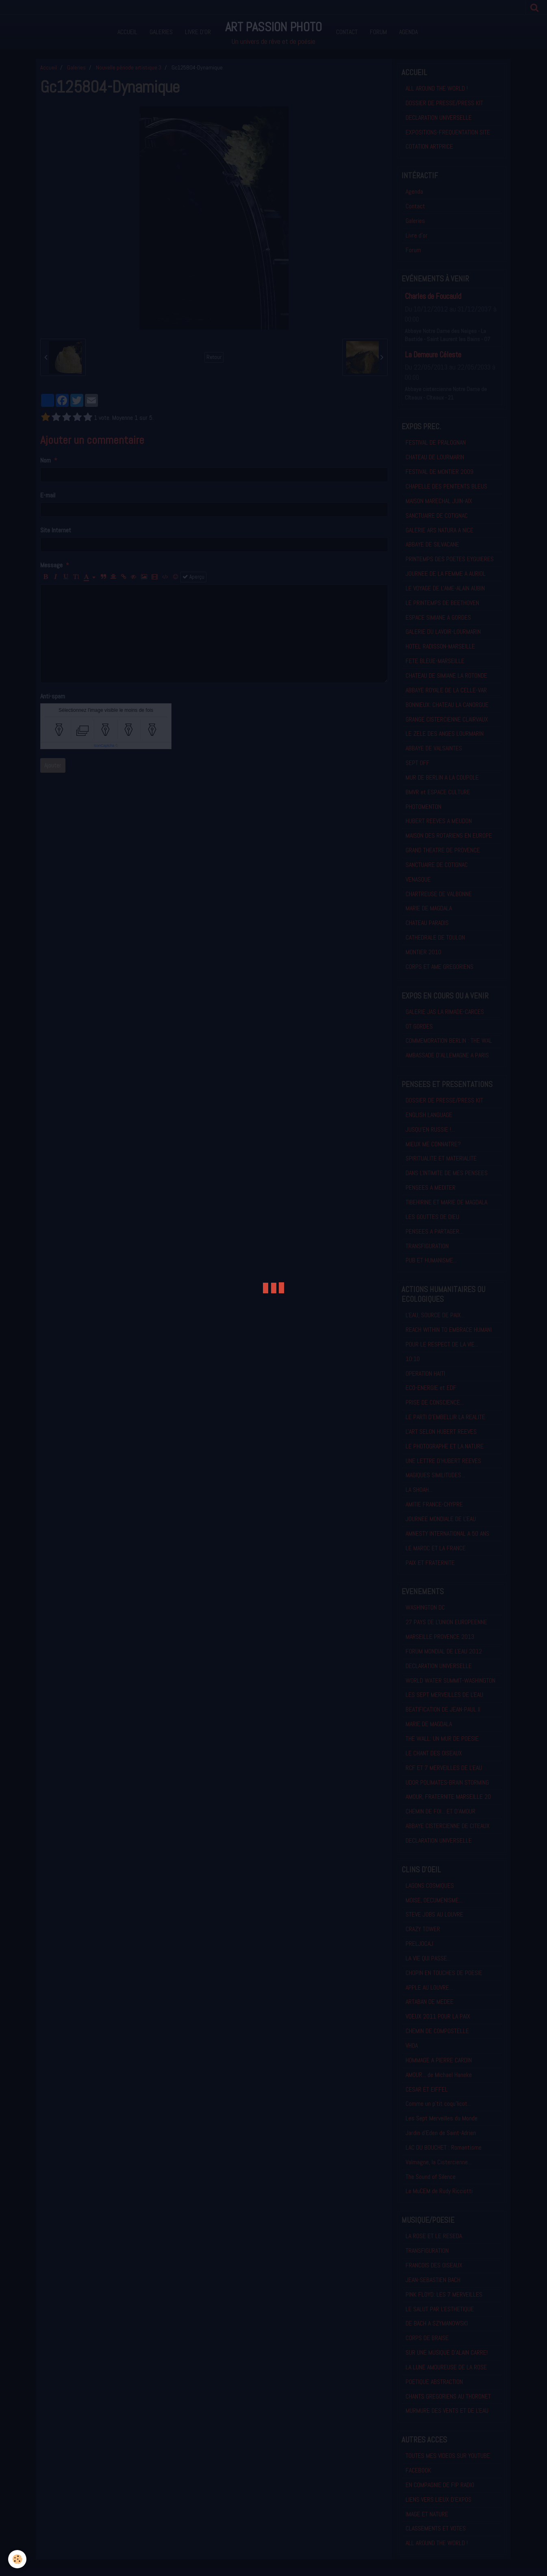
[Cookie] (17, 2559)
